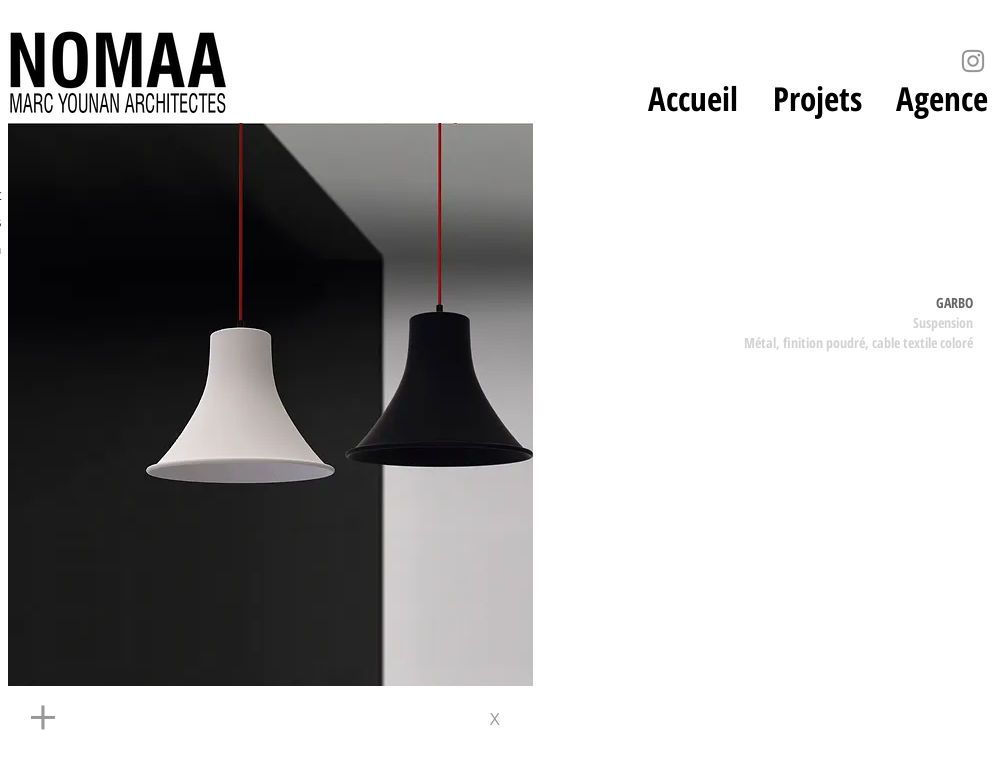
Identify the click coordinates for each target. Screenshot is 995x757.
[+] (218, 719)
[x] (501, 719)
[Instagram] (973, 61)
